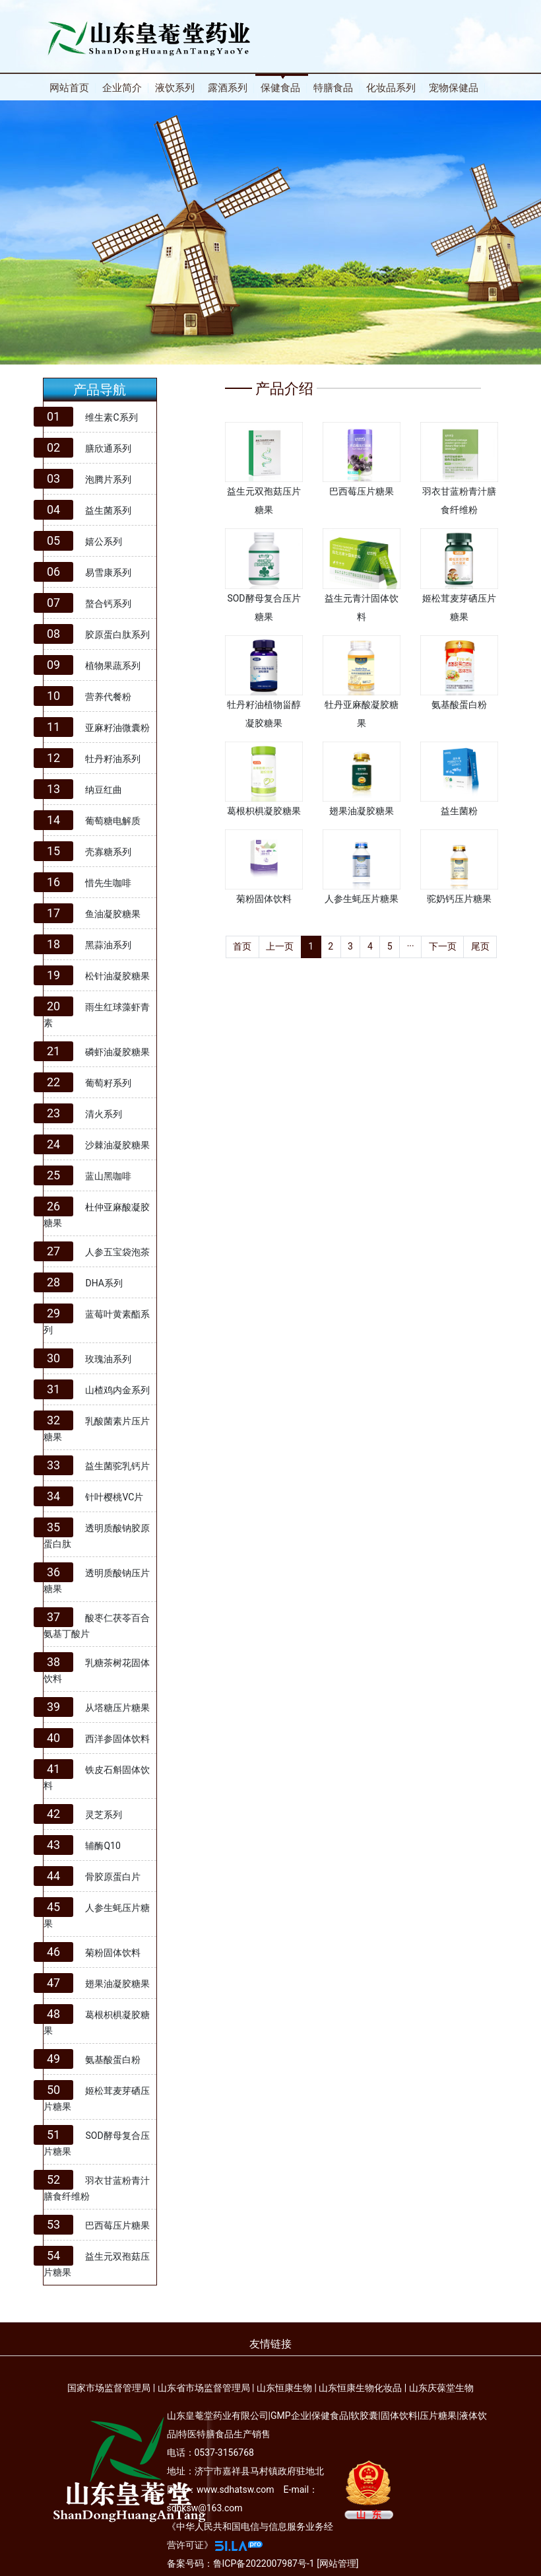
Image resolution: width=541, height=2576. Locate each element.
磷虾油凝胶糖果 (117, 1052)
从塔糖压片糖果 (117, 1707)
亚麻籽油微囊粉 (117, 727)
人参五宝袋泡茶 (117, 1252)
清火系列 (103, 1114)
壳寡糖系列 (108, 852)
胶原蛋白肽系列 (117, 634)
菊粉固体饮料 (113, 1952)
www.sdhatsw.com (235, 2489)
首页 (242, 946)
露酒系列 (227, 88)
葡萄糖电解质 (113, 821)
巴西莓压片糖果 (117, 2225)
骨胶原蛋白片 (113, 1876)
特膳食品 (333, 88)
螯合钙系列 (108, 603)
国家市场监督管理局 (108, 2388)
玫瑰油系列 (108, 1359)
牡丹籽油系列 (113, 758)
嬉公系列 (103, 541)
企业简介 (122, 88)
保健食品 (280, 88)
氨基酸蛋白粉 (113, 2059)
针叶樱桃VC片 (114, 1497)
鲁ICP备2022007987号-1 (264, 2563)
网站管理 (337, 2563)
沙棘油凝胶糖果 (117, 1145)
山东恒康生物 (284, 2388)
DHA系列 (103, 1283)
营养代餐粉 (108, 696)
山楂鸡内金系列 (117, 1390)
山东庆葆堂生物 (441, 2388)
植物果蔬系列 (113, 665)
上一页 (280, 946)
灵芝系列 (103, 1814)
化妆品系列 (391, 88)
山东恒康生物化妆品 (360, 2388)
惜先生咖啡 (108, 883)
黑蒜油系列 (108, 945)
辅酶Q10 (102, 1845)
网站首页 (69, 88)
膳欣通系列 (108, 448)
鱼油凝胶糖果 (113, 914)
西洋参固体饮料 (117, 1738)
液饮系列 (175, 88)
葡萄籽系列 (108, 1083)
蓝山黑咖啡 (108, 1176)
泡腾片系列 (108, 479)
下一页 (443, 946)
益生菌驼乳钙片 (117, 1466)
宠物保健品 (453, 88)
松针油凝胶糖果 (117, 976)
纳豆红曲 (103, 789)
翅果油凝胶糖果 (117, 1983)
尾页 (480, 946)
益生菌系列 (108, 510)
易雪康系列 (108, 572)
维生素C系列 (111, 417)
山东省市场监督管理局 (204, 2388)
